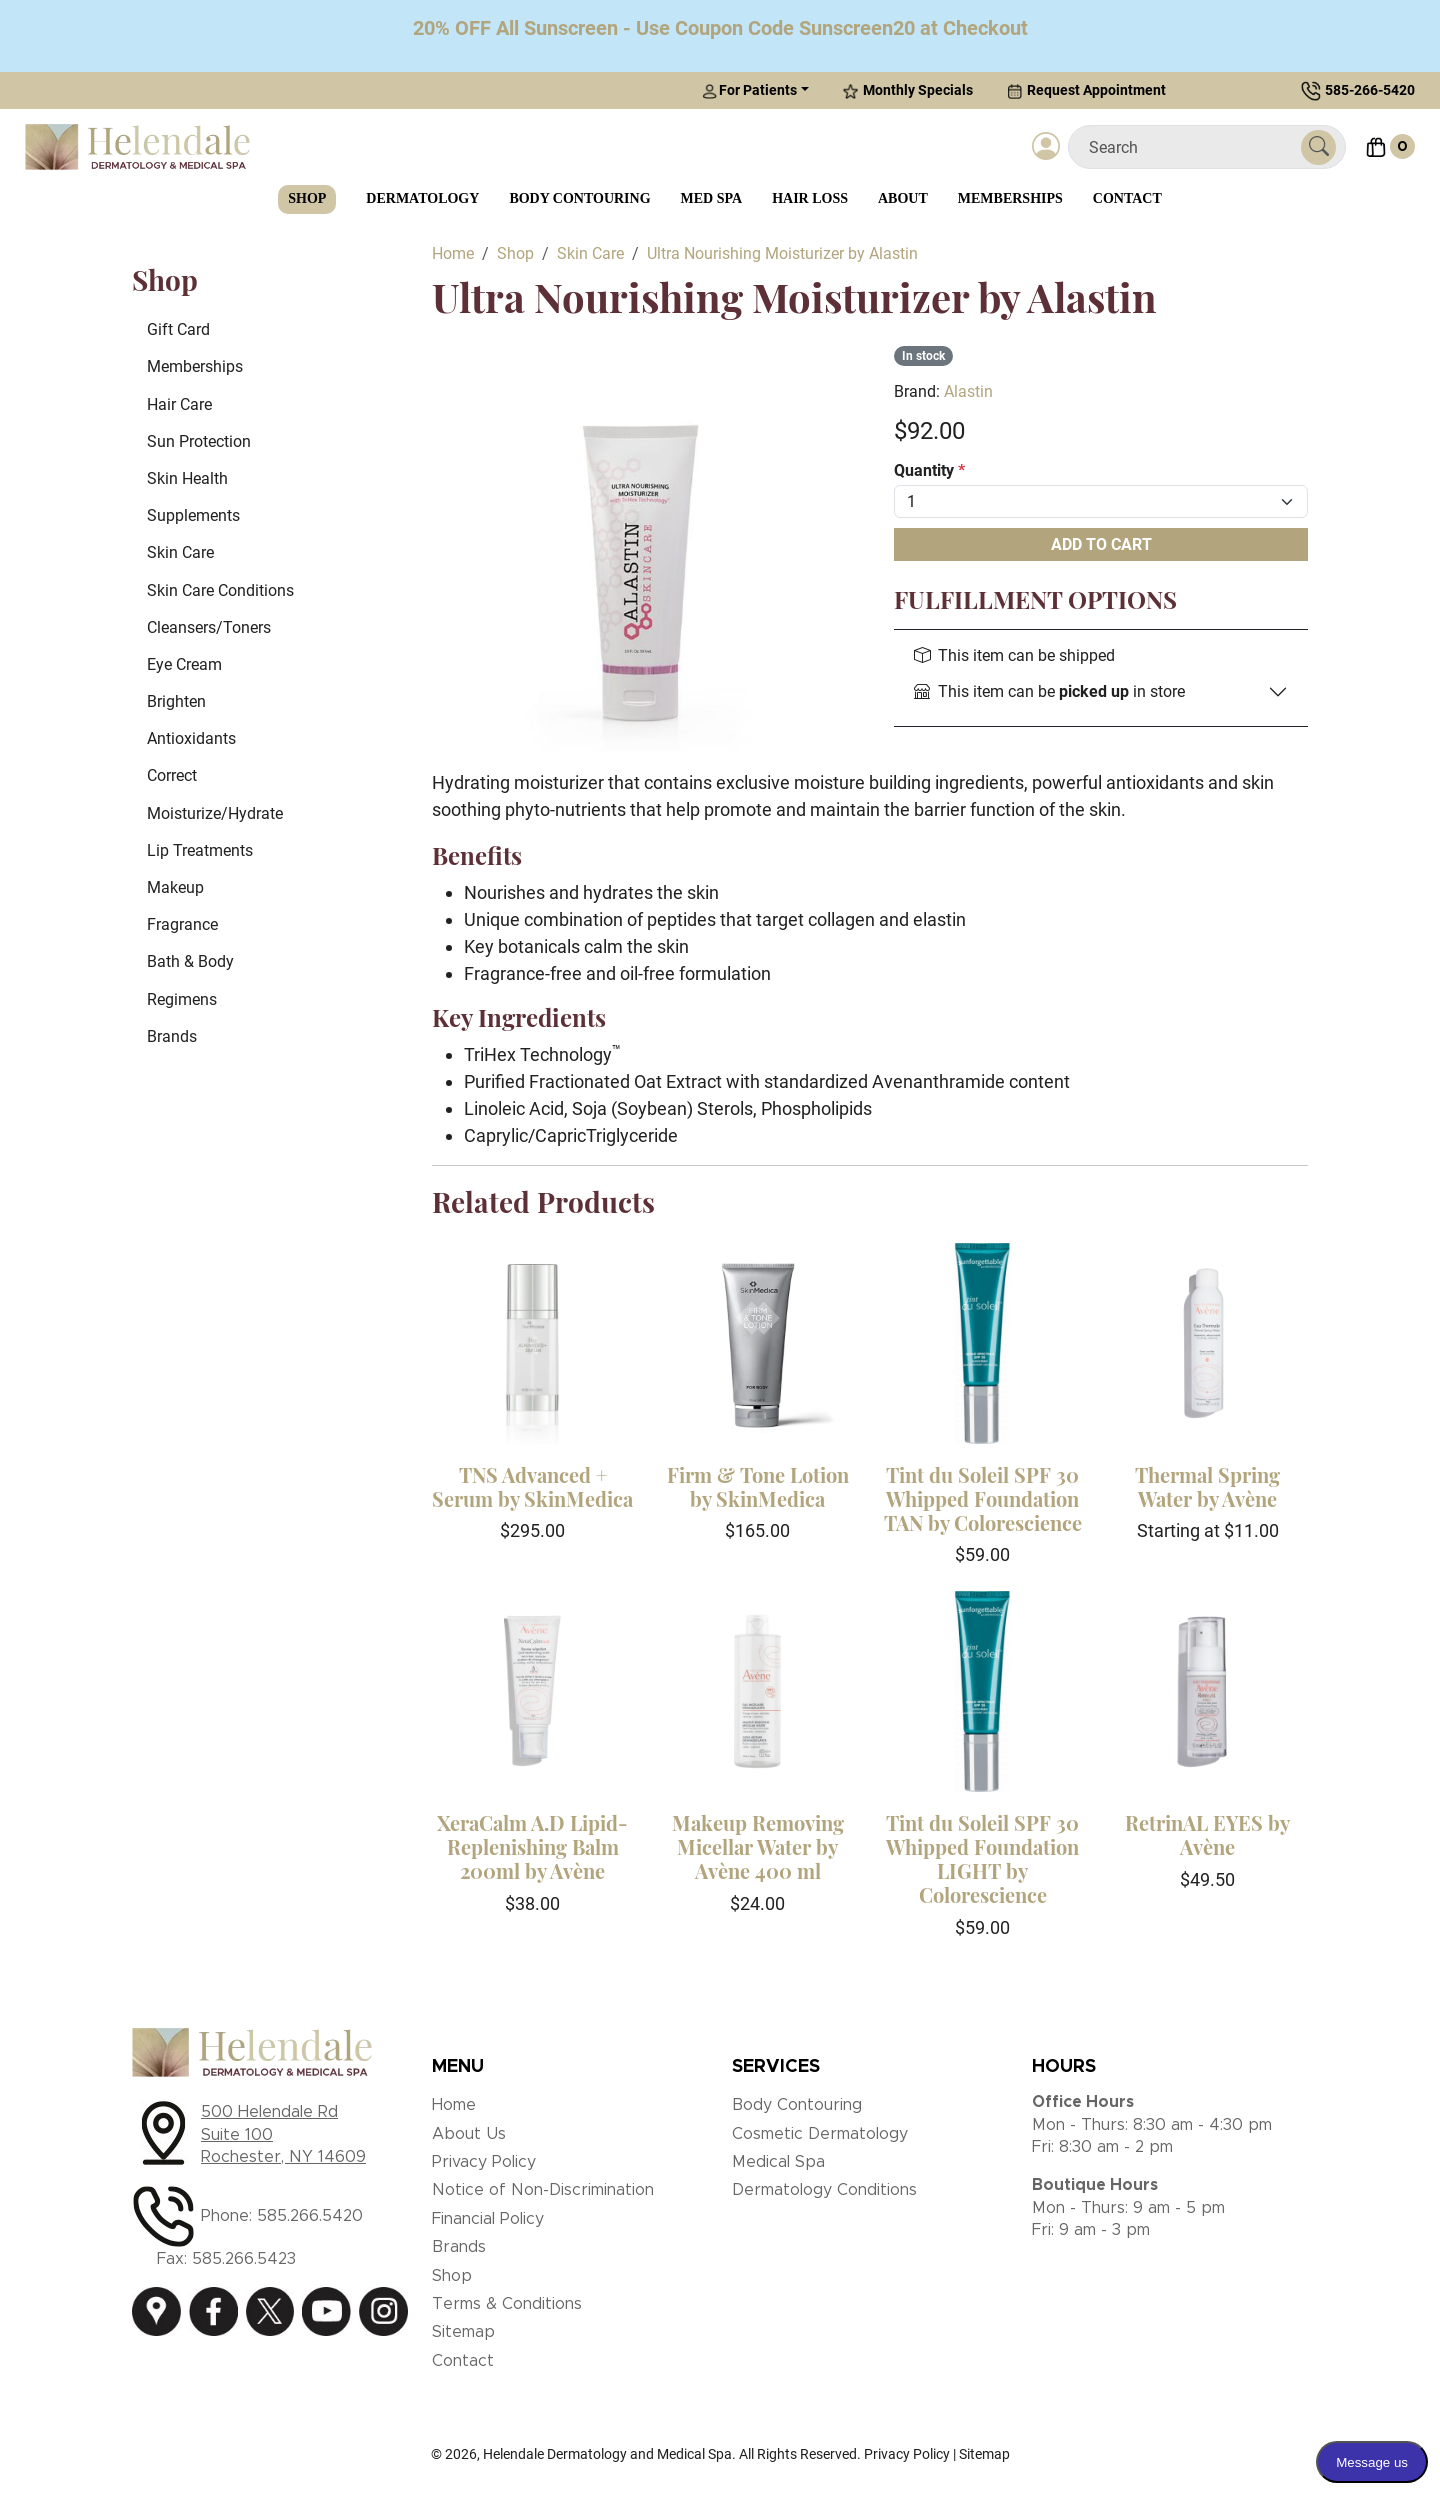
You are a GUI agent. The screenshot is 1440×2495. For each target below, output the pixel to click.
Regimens (182, 999)
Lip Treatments (200, 850)
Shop (307, 198)
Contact (1127, 198)
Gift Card (178, 329)
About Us (469, 2134)
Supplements (193, 515)
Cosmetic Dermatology (820, 2134)
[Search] (1192, 147)
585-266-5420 (1370, 90)
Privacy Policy (484, 2162)
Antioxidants (191, 738)
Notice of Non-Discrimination (543, 2190)
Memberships (1010, 198)
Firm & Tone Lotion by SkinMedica (758, 1486)
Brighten (176, 701)
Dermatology (422, 198)
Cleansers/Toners (209, 627)
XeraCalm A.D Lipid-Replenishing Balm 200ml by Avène (532, 1846)
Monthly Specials (908, 90)
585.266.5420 (310, 2216)
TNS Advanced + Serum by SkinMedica (532, 1486)
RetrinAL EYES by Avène (1207, 1834)
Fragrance (182, 924)
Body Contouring (579, 198)
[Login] (1046, 147)
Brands (172, 1036)
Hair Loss (810, 198)
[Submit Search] (1318, 147)
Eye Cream (184, 664)
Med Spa (712, 198)
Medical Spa (778, 2162)
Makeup (175, 887)
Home (454, 2105)
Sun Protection (199, 441)
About (903, 198)
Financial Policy (488, 2219)
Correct (172, 775)
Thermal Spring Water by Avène (1207, 1486)
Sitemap (463, 2332)
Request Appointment (1086, 90)
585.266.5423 (244, 2259)
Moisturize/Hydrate (215, 813)
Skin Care (180, 552)
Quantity (929, 470)
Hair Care (179, 404)
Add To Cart (1101, 544)
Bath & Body (190, 961)
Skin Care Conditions (220, 590)
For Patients (749, 90)
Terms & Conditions (507, 2304)
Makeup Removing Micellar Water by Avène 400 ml (758, 1846)
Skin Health (187, 478)
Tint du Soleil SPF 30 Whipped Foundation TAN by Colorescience (983, 1498)
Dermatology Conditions (824, 2190)
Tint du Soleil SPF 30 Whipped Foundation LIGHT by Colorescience (982, 1858)
